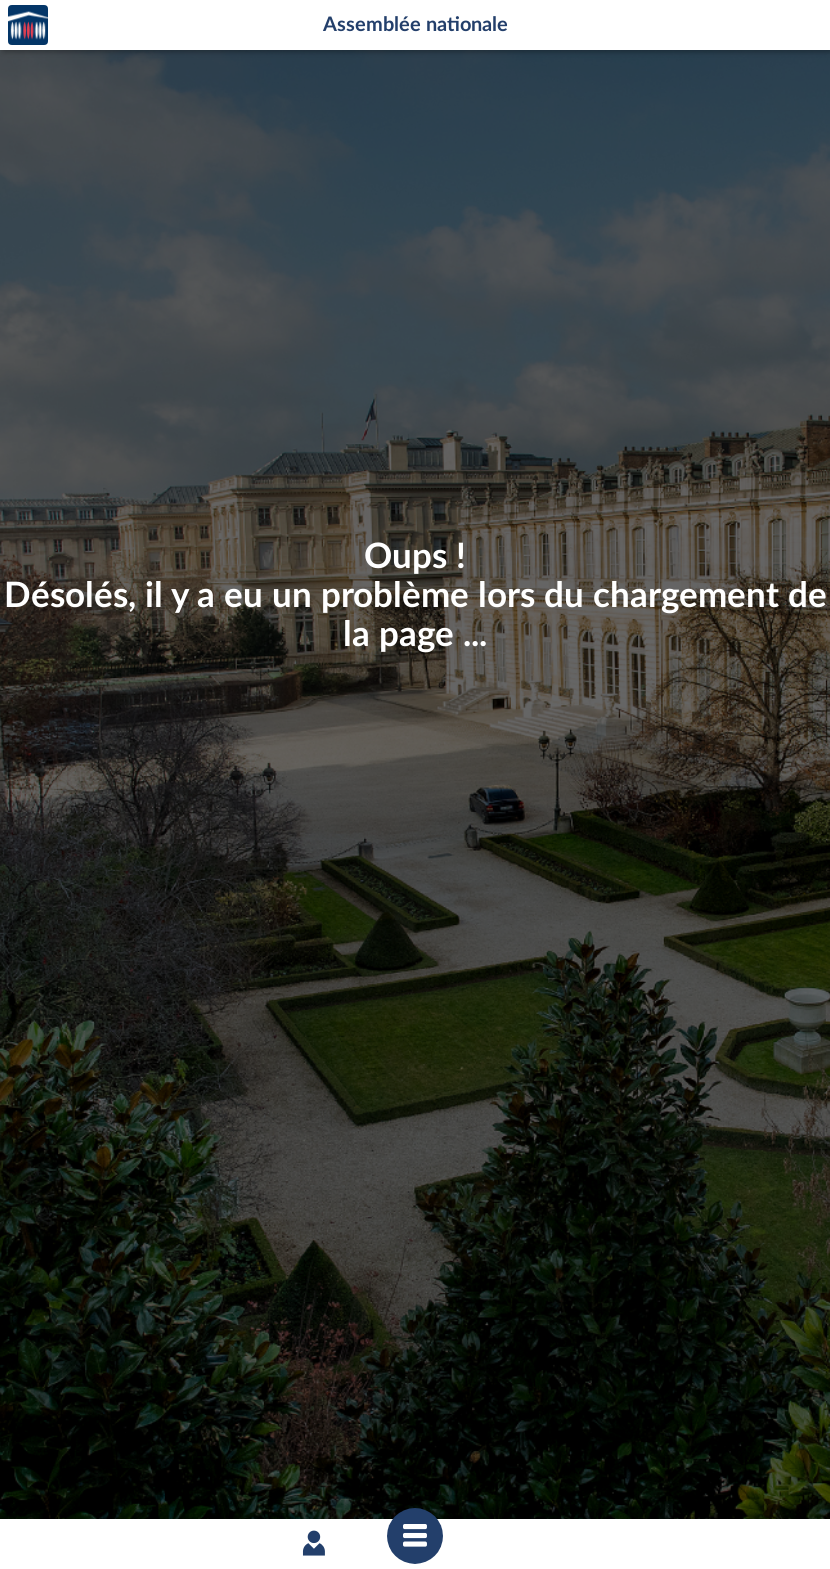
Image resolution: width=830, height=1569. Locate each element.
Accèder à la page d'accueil (28, 25)
